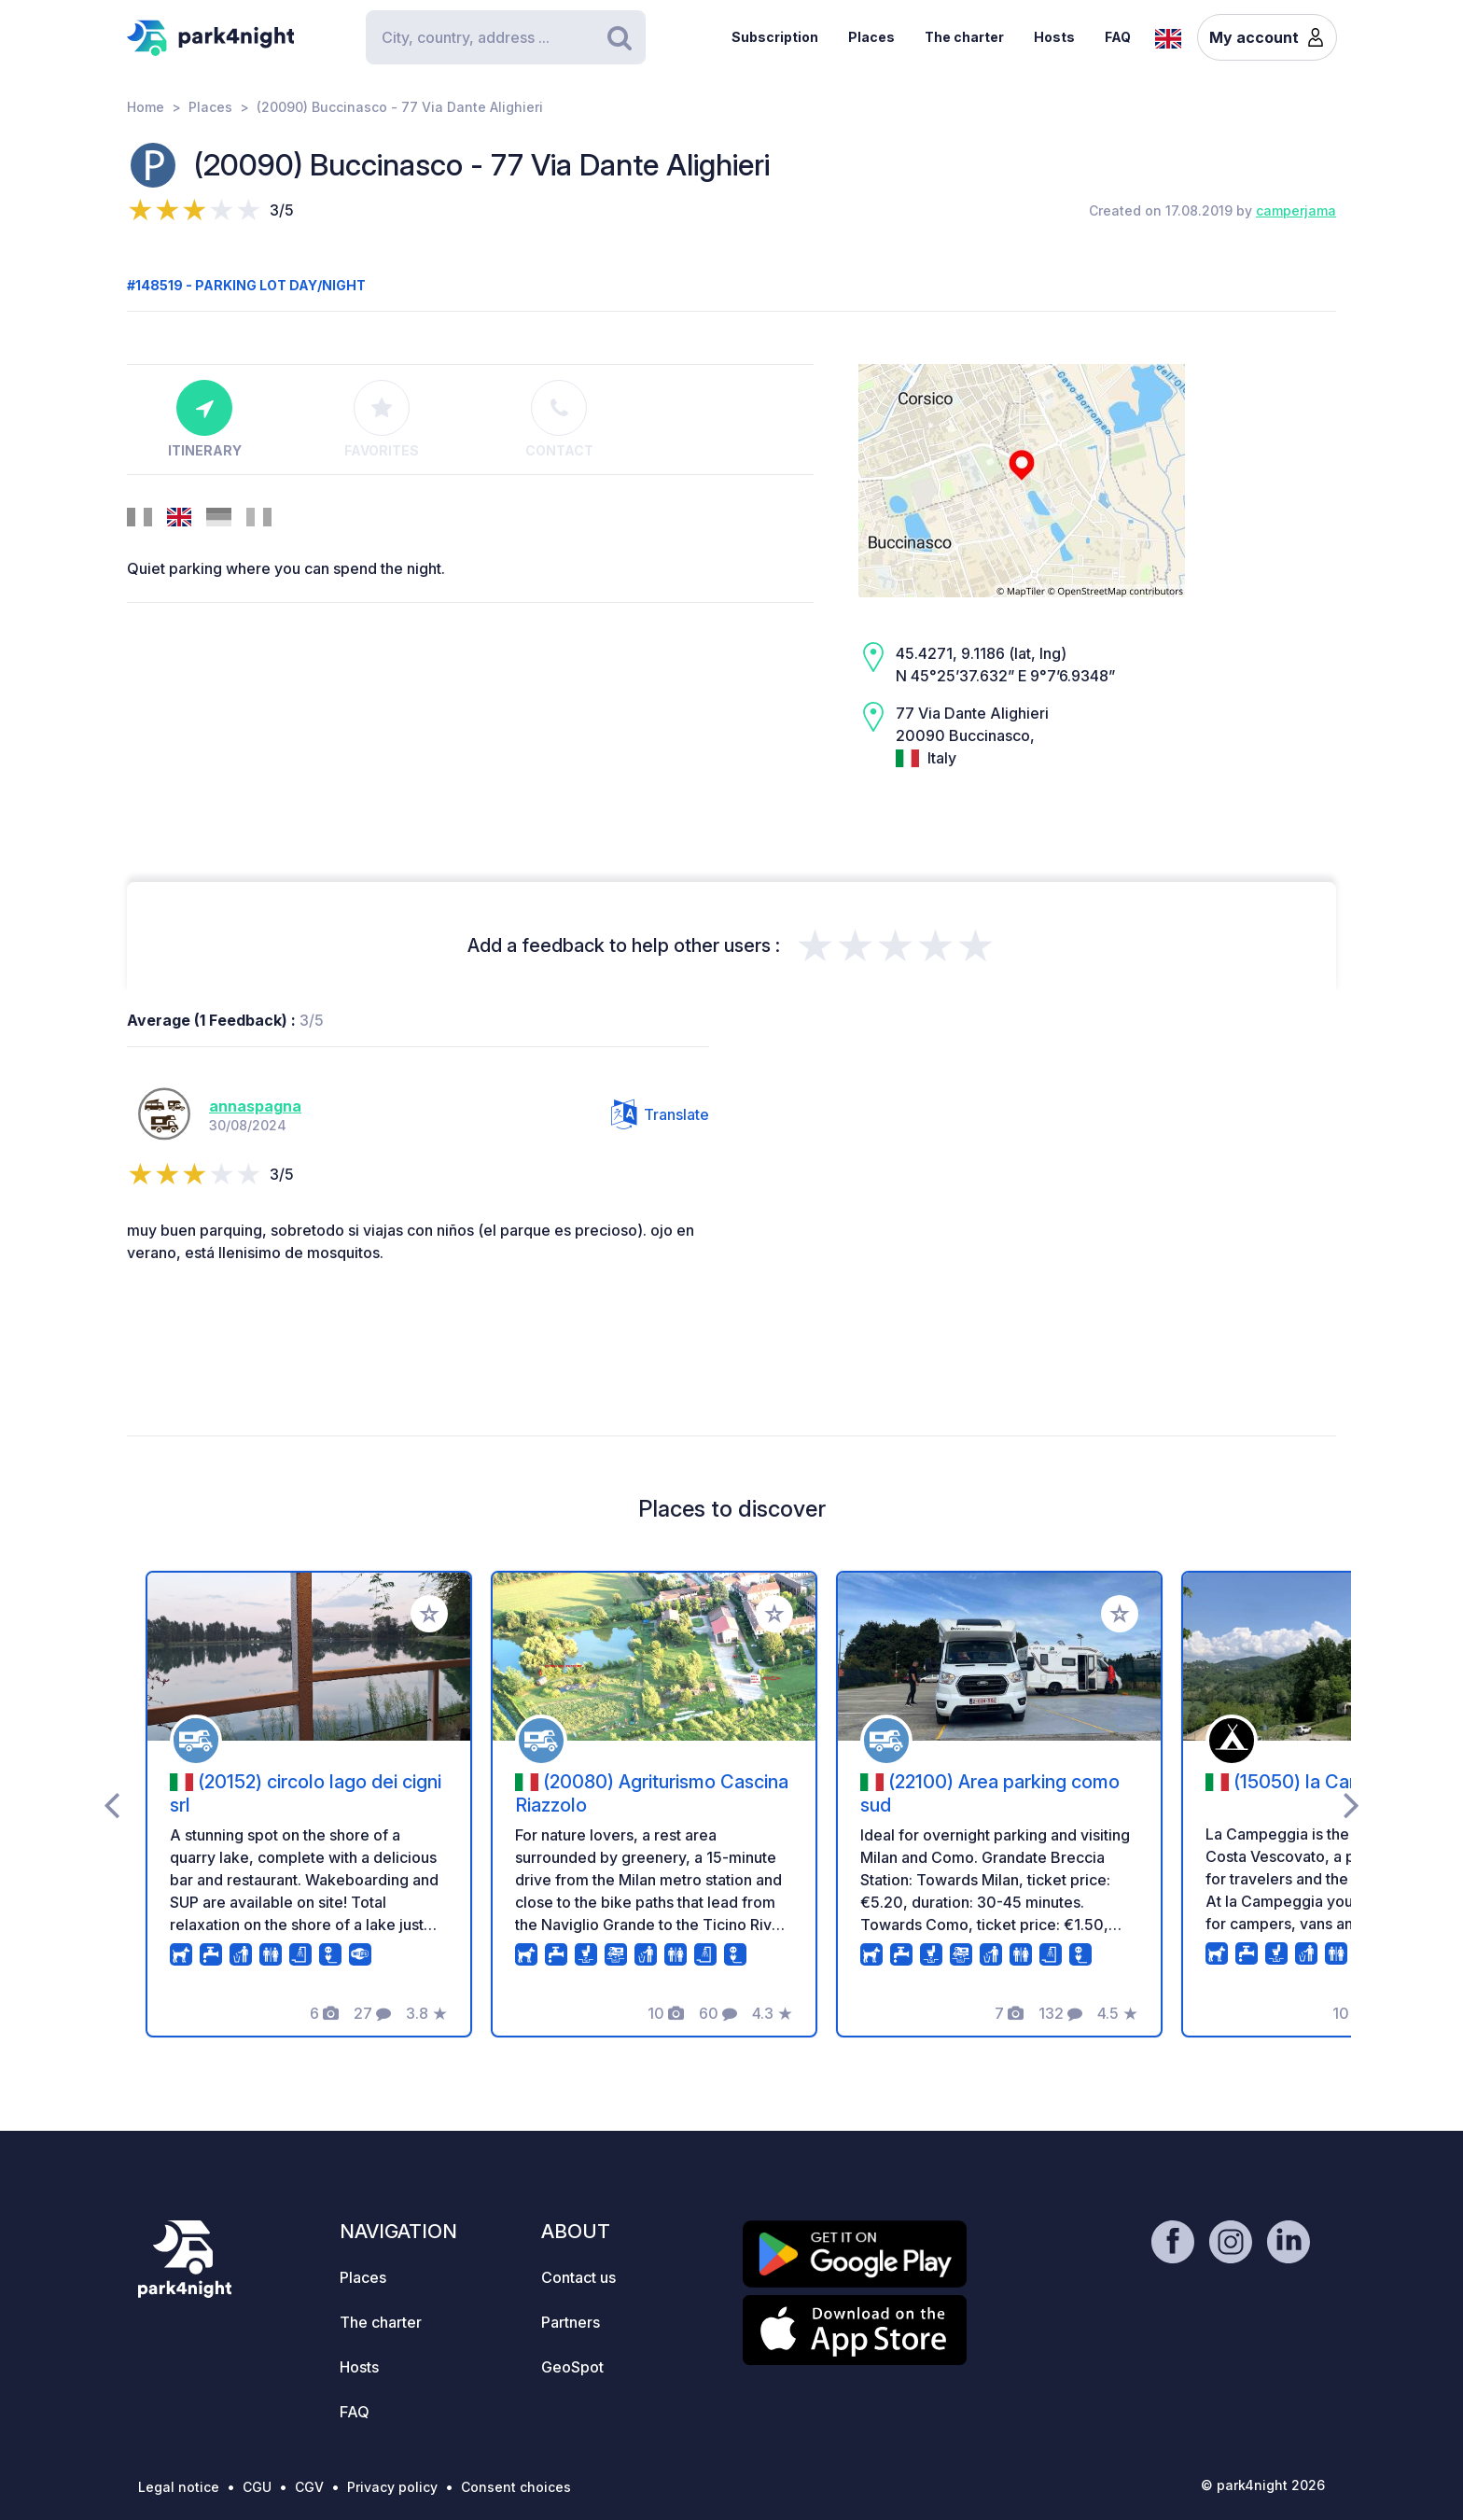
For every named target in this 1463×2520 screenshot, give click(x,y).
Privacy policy (392, 2487)
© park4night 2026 (1263, 2485)
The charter (964, 37)
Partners (570, 2322)
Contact (559, 419)
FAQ (1118, 37)
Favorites (381, 419)
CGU (257, 2487)
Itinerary (205, 419)
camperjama (1296, 210)
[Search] (506, 37)
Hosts (1054, 37)
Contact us (578, 2277)
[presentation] (111, 1804)
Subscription (775, 37)
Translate (660, 1114)
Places (871, 37)
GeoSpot (572, 2367)
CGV (309, 2487)
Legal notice (178, 2487)
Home (145, 107)
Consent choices (516, 2487)
